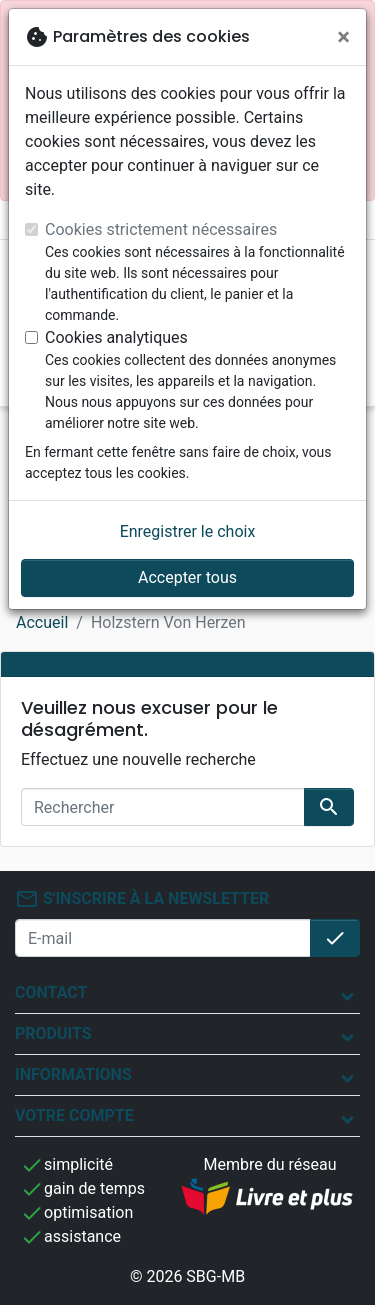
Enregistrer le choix (188, 531)
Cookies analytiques (116, 337)
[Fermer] (343, 37)
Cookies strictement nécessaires (161, 229)
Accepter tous (187, 577)
